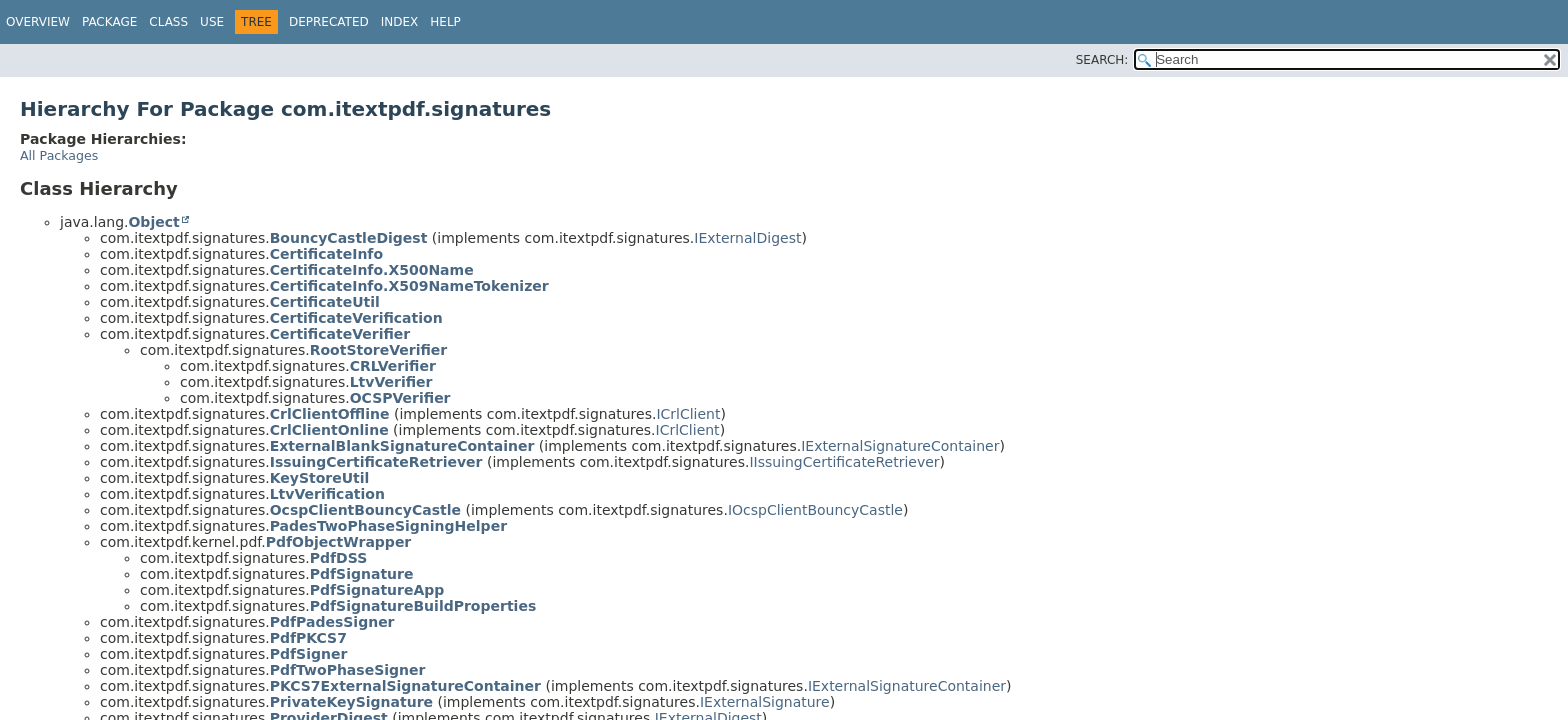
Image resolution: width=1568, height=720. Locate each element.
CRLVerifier (393, 366)
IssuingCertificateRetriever (376, 462)
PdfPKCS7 (308, 638)
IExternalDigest (747, 238)
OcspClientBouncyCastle (365, 510)
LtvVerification (327, 494)
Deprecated (329, 22)
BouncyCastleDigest (349, 238)
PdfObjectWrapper (339, 542)
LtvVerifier (391, 382)
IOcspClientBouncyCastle (815, 510)
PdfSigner (309, 654)
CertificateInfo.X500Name (372, 270)
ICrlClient (688, 414)
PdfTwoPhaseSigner (348, 670)
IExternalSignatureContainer (900, 446)
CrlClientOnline (329, 430)
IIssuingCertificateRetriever (844, 462)
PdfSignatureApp (377, 590)
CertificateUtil (325, 302)
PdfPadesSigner (332, 622)
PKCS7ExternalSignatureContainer (405, 686)
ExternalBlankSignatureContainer (402, 446)
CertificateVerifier (340, 334)
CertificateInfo (326, 254)
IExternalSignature (765, 702)
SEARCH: (1102, 60)
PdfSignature (362, 574)
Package (109, 22)
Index (400, 22)
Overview (38, 22)
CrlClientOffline (330, 414)
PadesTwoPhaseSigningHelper (388, 526)
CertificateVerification (356, 318)
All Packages (59, 155)
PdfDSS (339, 558)
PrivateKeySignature (351, 702)
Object (153, 222)
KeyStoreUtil (320, 478)
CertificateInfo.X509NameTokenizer (409, 286)
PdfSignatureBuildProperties (423, 606)
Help (445, 22)
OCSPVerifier (400, 398)
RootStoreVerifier (379, 350)
